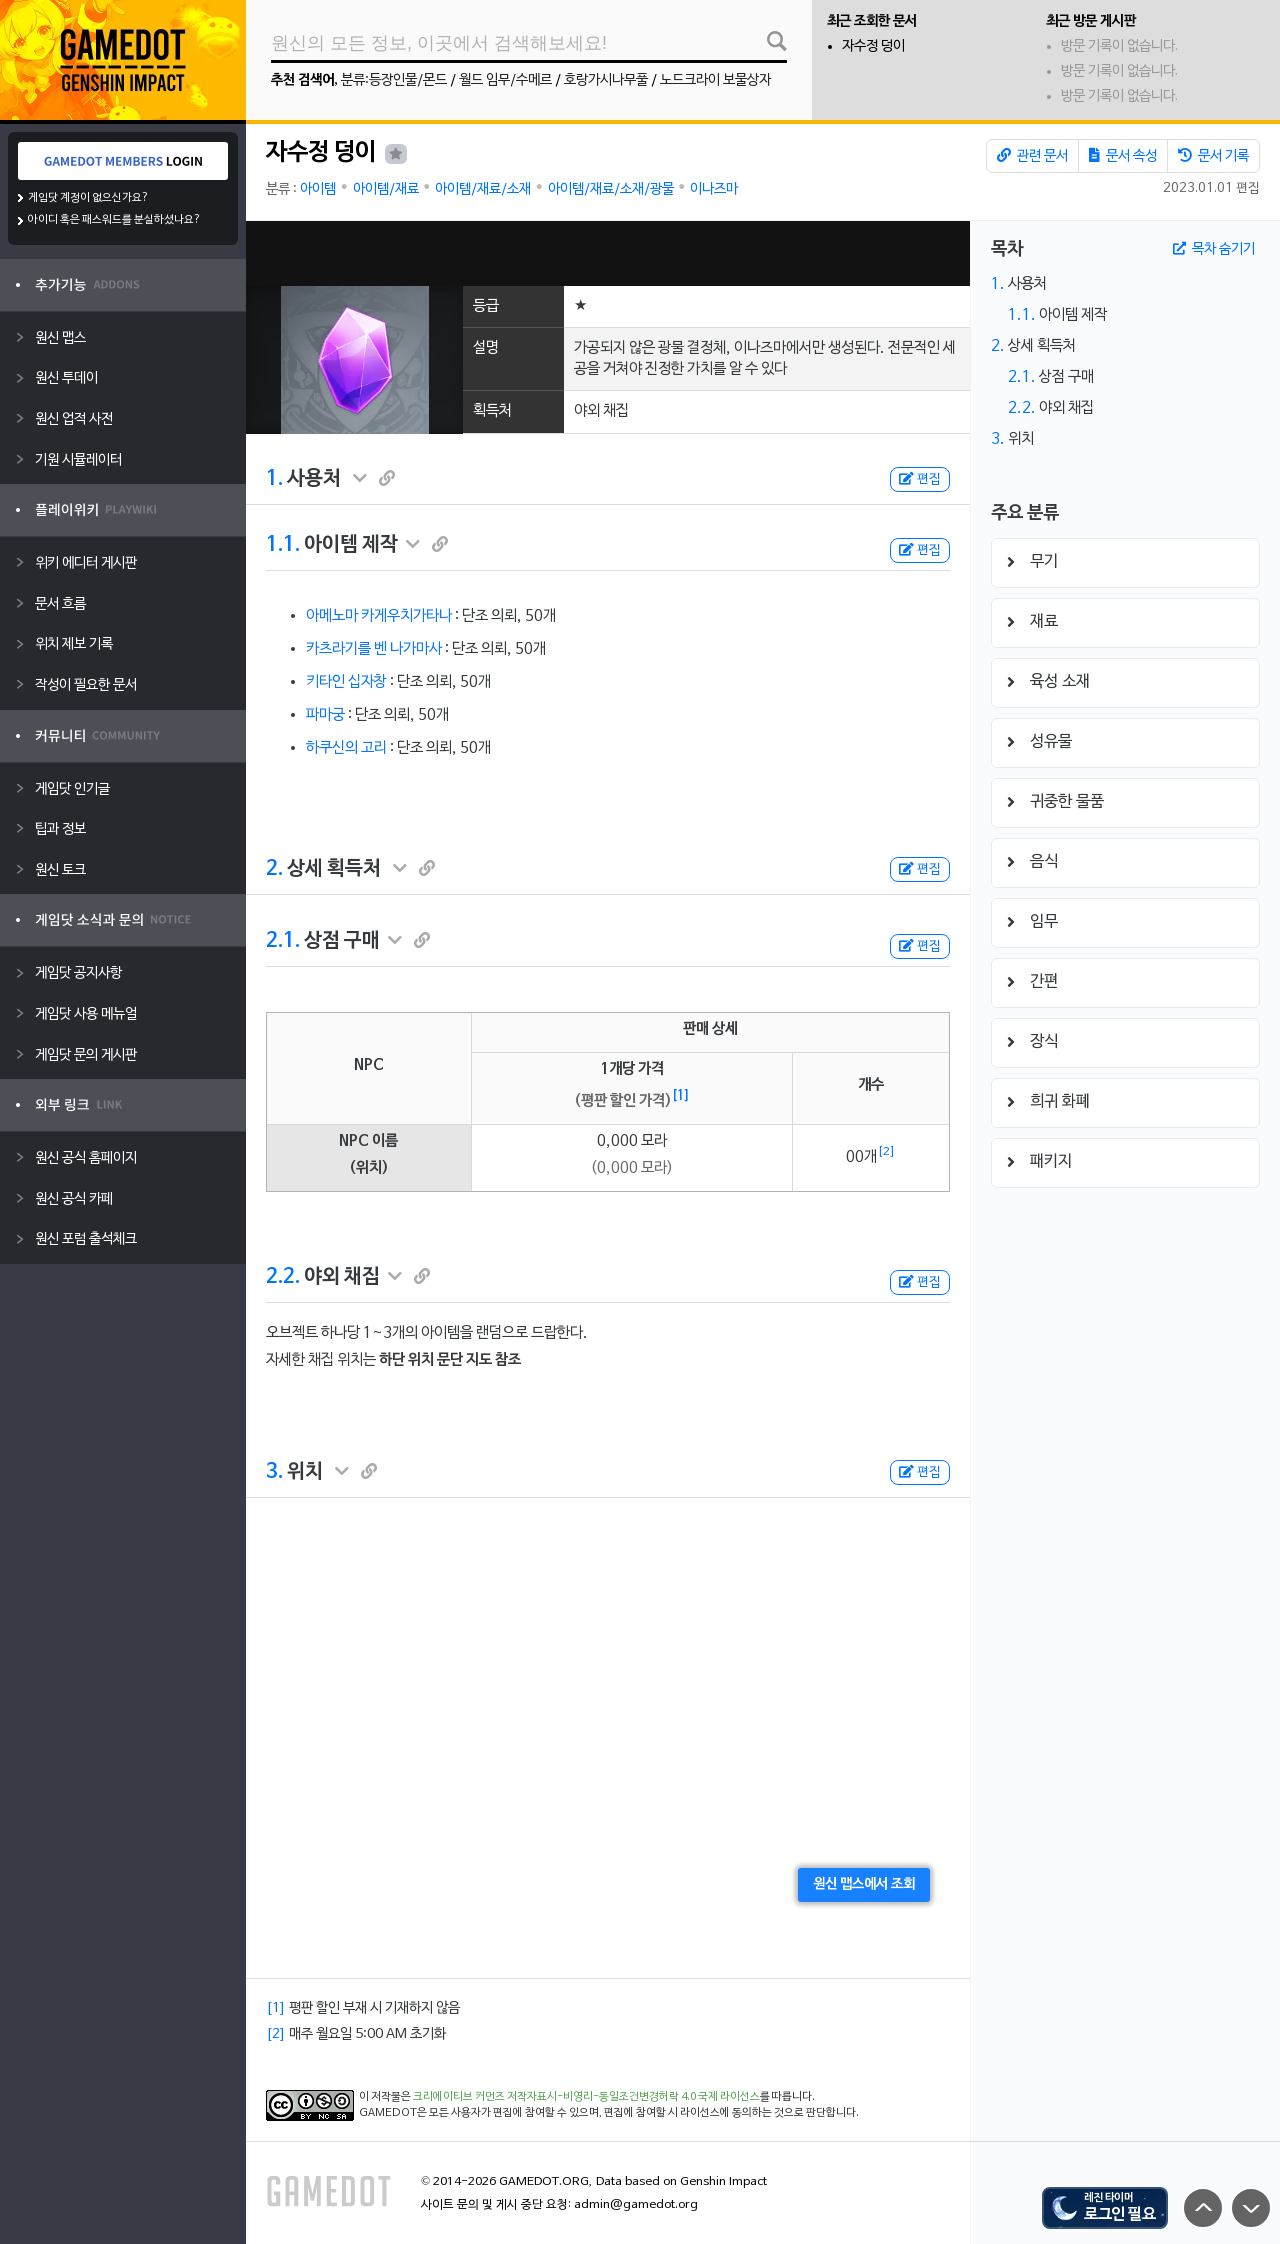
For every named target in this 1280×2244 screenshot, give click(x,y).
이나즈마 (714, 189)
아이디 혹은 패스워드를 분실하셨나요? (114, 220)
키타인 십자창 (346, 682)
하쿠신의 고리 (346, 748)
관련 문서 (1032, 156)
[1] (681, 1096)
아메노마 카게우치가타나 (379, 616)
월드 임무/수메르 (505, 80)
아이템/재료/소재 (483, 189)
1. (274, 479)
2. (274, 869)
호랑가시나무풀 (606, 80)
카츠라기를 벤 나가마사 (374, 649)
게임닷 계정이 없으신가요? (88, 198)
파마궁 (325, 715)
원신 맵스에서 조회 (864, 1884)
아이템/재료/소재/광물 (611, 189)
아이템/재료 (386, 189)
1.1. (283, 545)
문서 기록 (1213, 156)
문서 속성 (1123, 156)
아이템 (318, 189)
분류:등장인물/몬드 (394, 80)
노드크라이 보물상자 (715, 80)
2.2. (283, 1277)
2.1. (283, 941)
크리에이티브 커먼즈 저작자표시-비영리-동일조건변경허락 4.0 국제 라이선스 (586, 2097)
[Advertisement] (608, 253)
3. (274, 1472)
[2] (886, 1152)
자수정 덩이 (873, 46)
